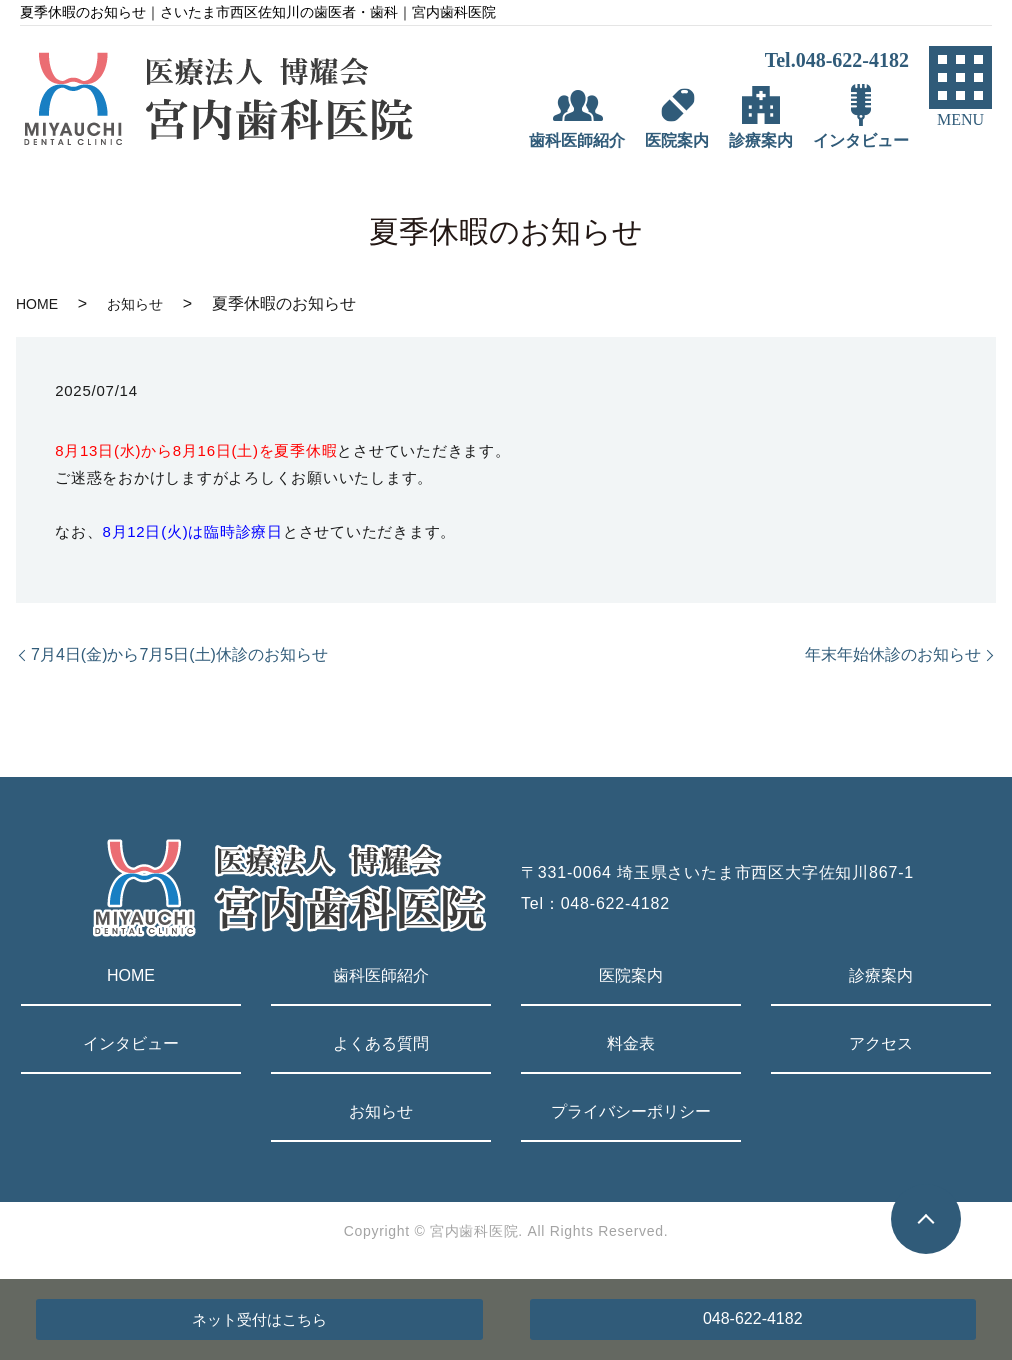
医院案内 (631, 975)
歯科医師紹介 (381, 975)
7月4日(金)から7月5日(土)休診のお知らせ (179, 654)
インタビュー (131, 1043)
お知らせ (135, 304)
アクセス (881, 1043)
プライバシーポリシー (631, 1111)
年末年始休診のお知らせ (893, 654)
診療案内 (881, 975)
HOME (37, 304)
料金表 (631, 1043)
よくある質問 (381, 1043)
